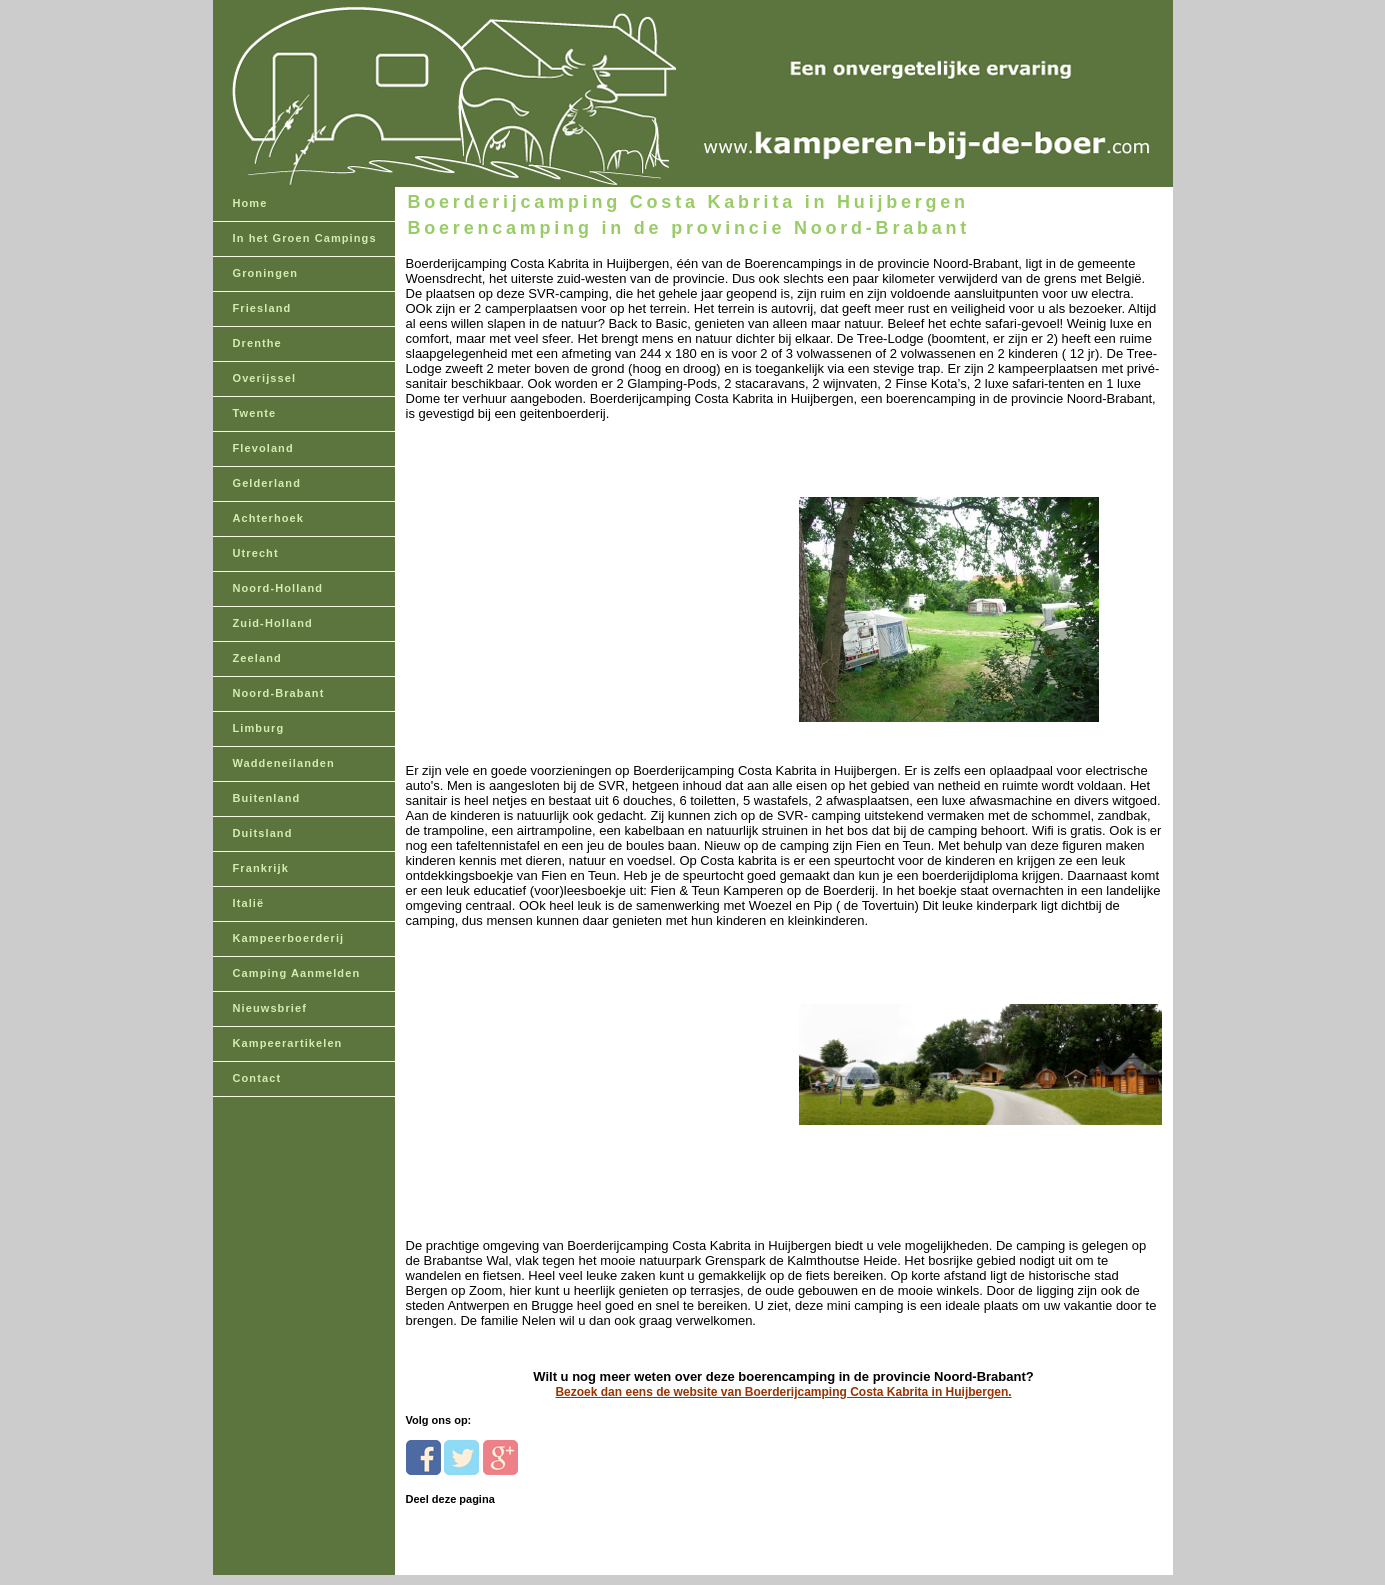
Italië (249, 903)
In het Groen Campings (305, 238)
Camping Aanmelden (297, 973)
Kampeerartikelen (288, 1043)
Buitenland (267, 798)
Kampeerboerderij (289, 938)
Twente (255, 413)
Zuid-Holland (273, 623)
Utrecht (256, 553)
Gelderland (267, 483)
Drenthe (257, 343)
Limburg (259, 728)
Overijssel (265, 378)
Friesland (262, 308)
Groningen (266, 273)
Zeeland (257, 658)
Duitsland (263, 833)
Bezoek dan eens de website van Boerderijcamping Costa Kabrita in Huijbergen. (783, 1392)
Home (250, 203)
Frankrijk (261, 868)
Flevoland (263, 448)
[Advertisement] (543, 574)
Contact (257, 1078)
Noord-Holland (278, 588)
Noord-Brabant (279, 693)
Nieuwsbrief (270, 1008)
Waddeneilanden (284, 763)
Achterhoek (269, 518)
